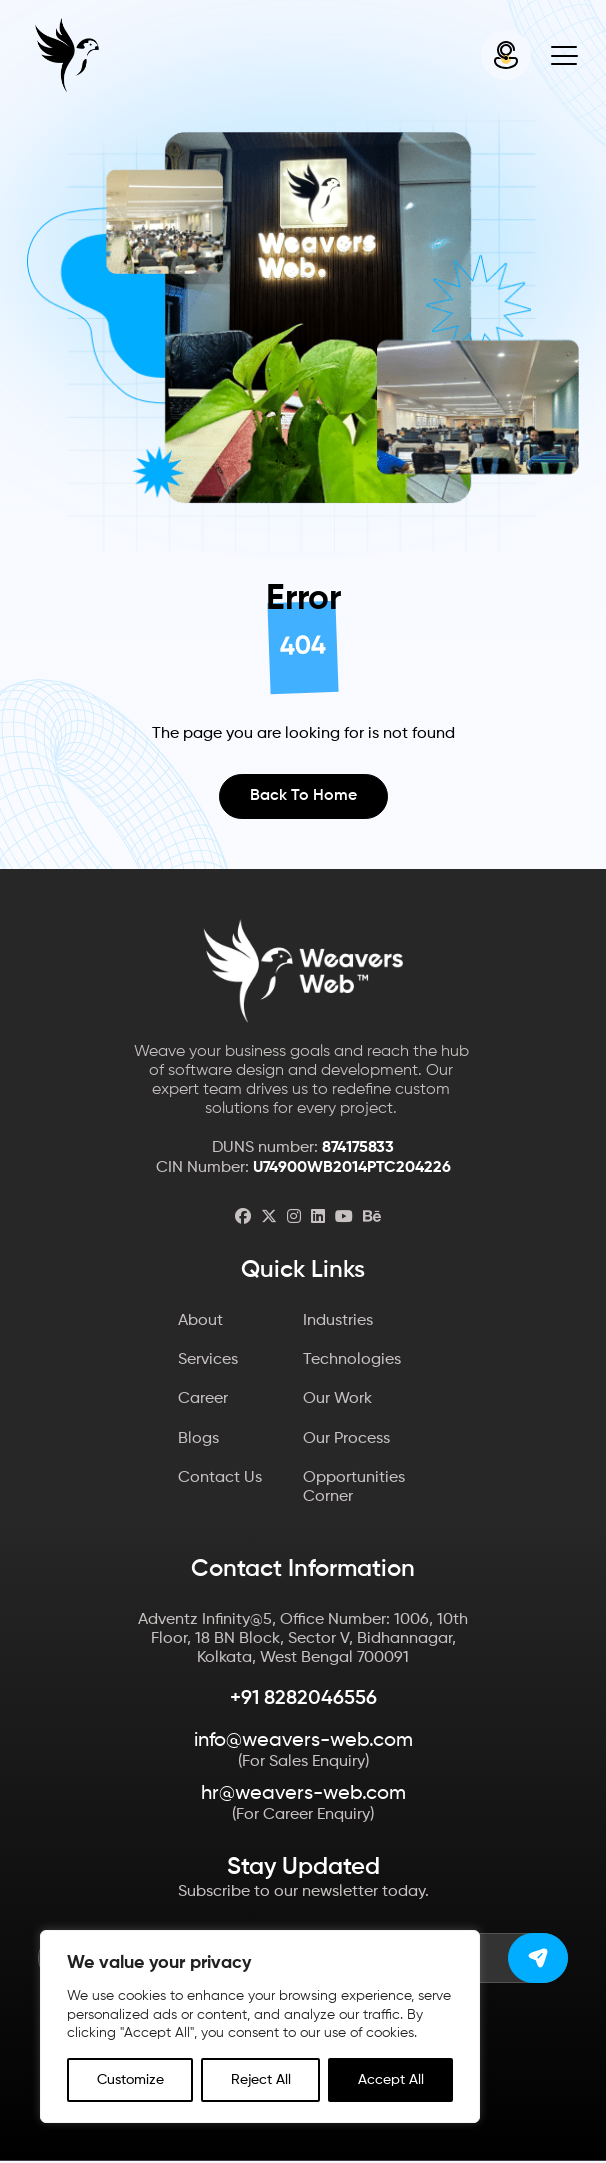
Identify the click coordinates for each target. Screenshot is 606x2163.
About (200, 1323)
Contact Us (220, 1480)
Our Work (337, 1401)
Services (208, 1362)
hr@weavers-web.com (303, 1796)
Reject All (261, 2080)
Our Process (346, 1440)
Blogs (198, 1440)
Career (203, 1401)
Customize (130, 2080)
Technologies (352, 1362)
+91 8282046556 (303, 1701)
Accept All (391, 2080)
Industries (338, 1323)
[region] (260, 2026)
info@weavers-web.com (303, 1743)
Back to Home (303, 797)
